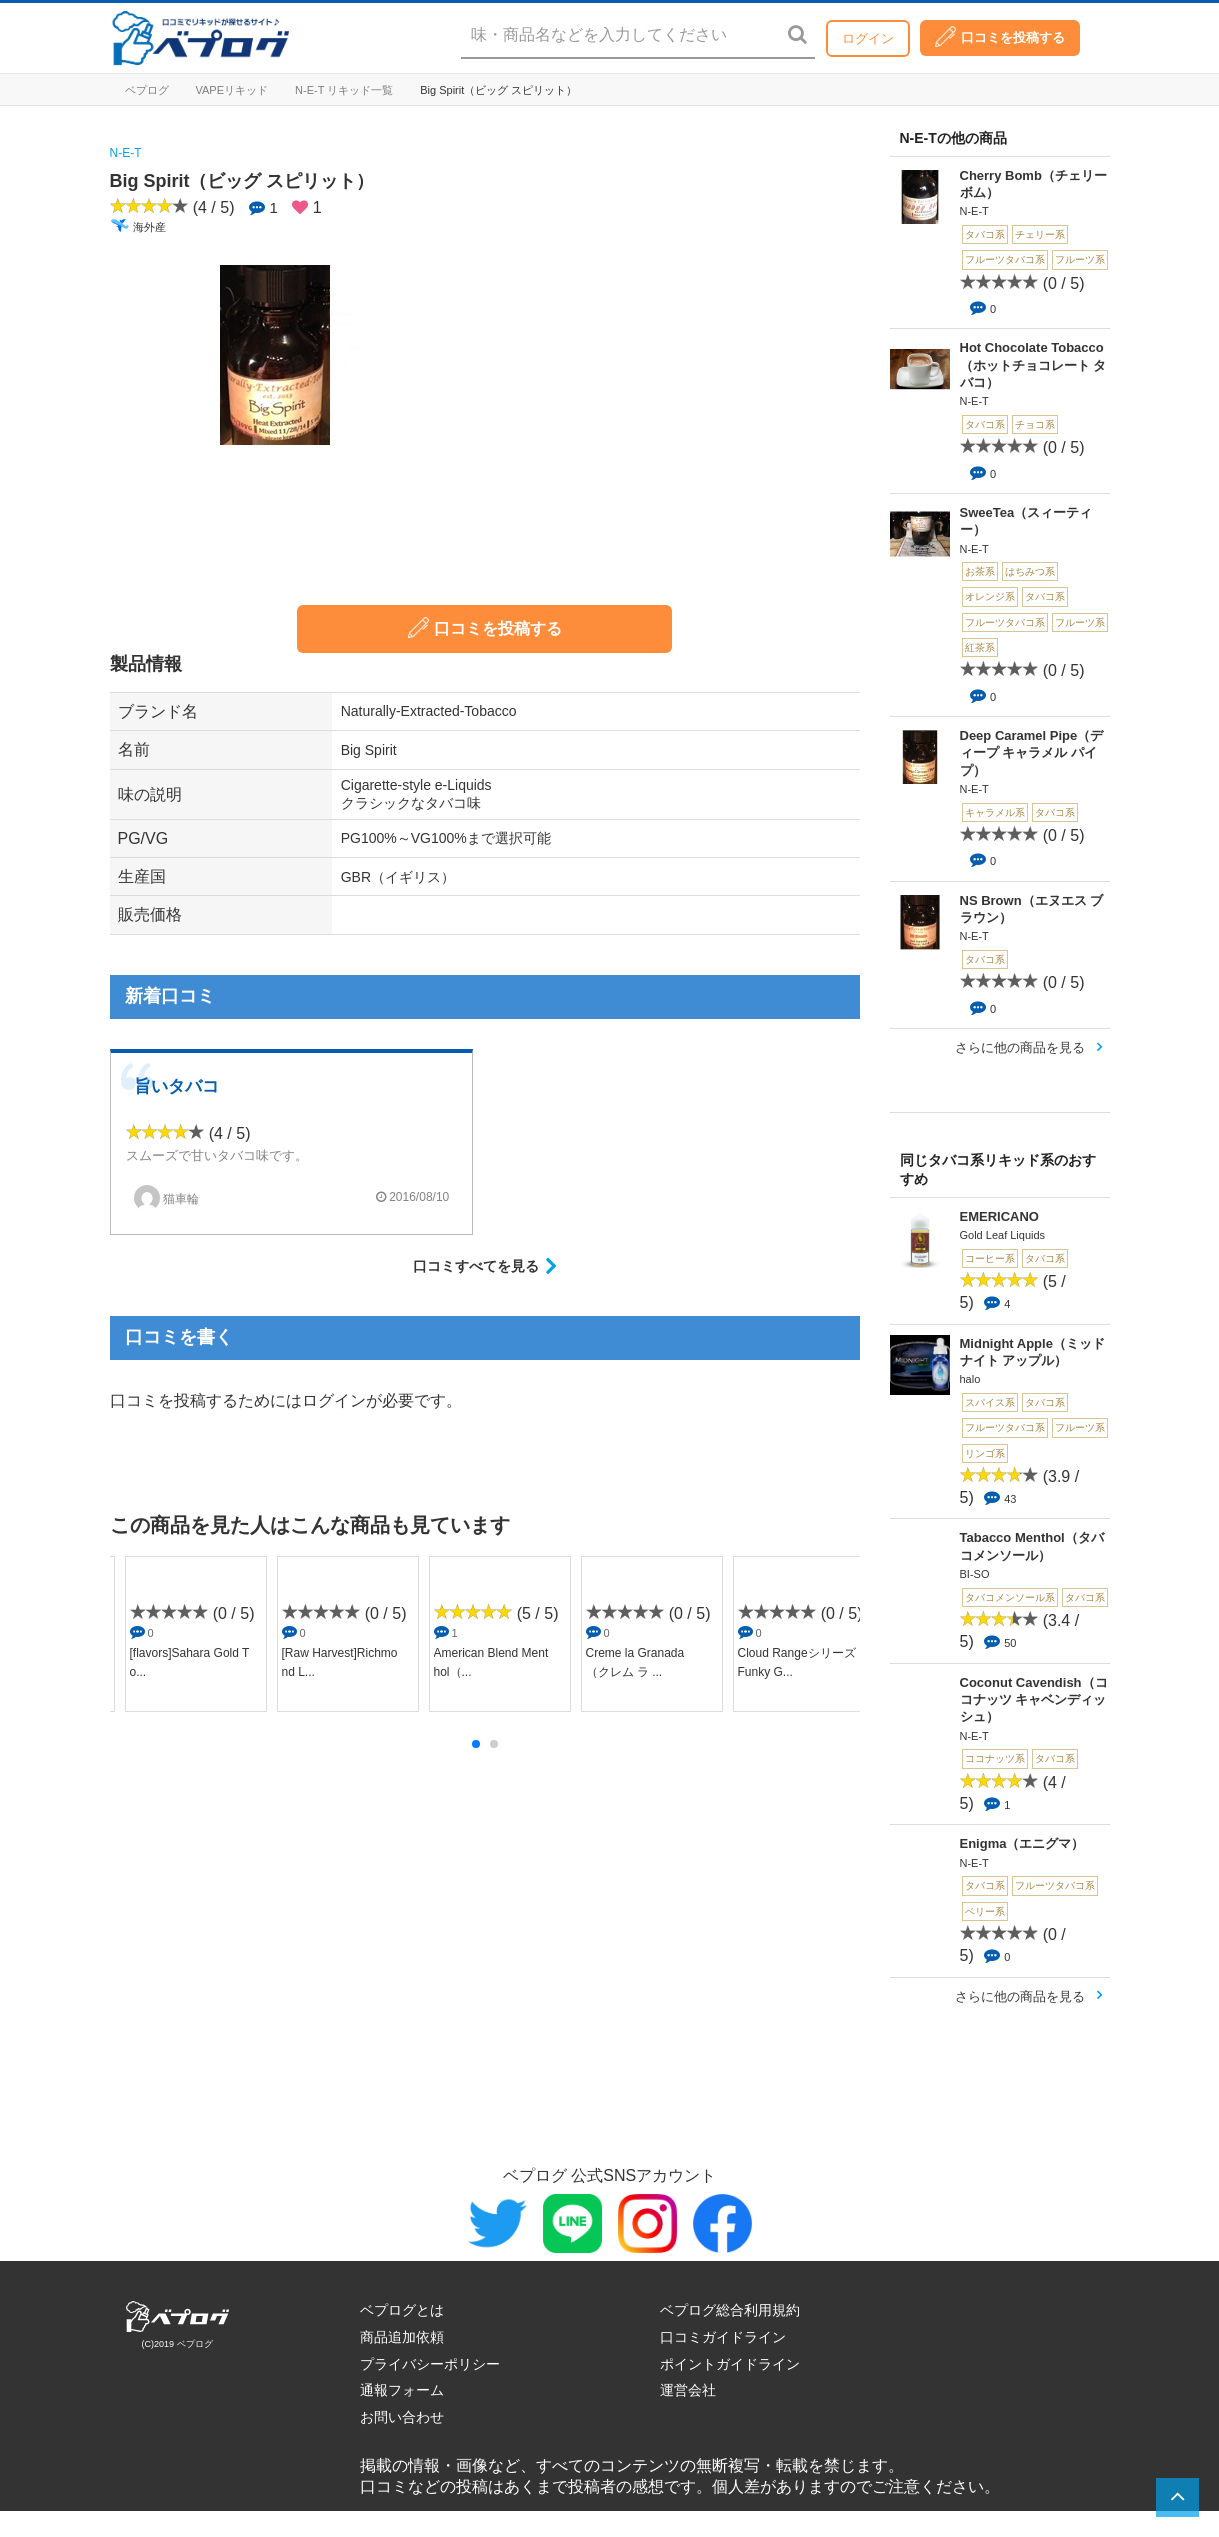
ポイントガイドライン (730, 2364)
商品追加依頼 (402, 2337)
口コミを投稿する (1000, 36)
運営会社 (688, 2390)
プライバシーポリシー (430, 2364)
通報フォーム (402, 2390)
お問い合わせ (402, 2417)
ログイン (868, 38)
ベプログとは (402, 2310)
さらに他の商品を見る (1020, 1047)
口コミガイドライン (723, 2337)
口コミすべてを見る (476, 1266)
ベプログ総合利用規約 (730, 2310)
